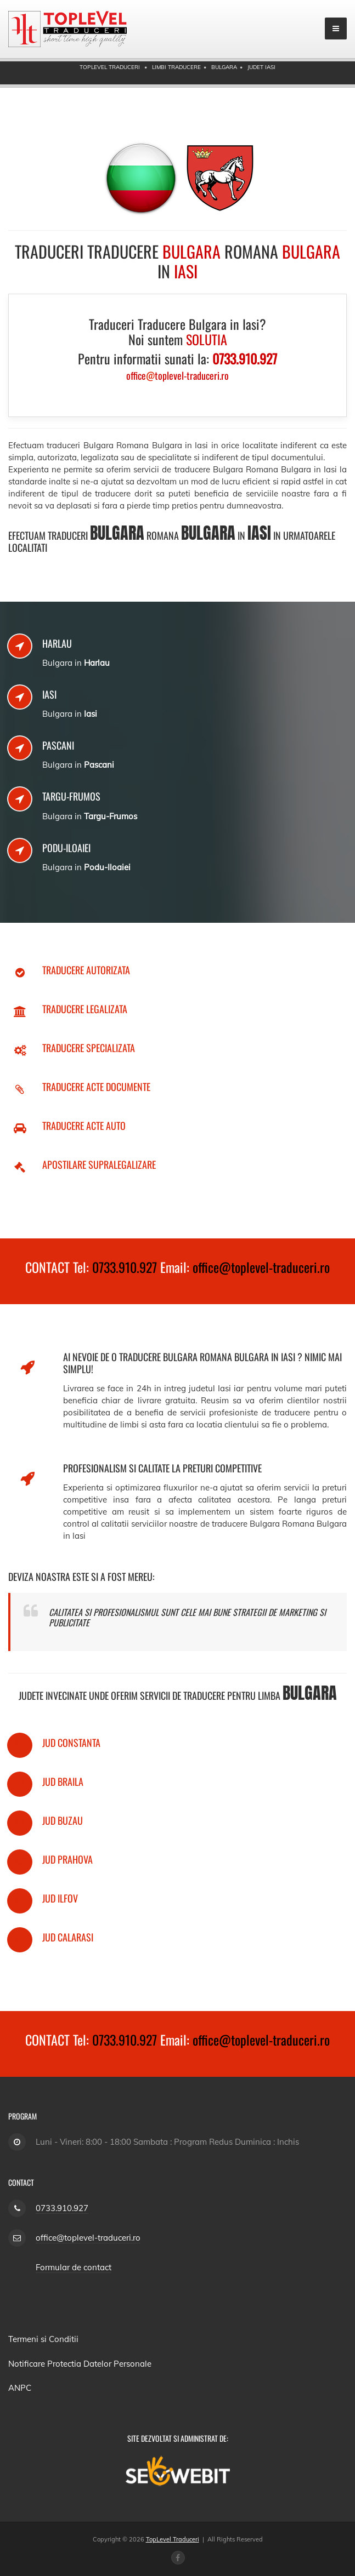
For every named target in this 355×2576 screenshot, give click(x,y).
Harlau (57, 643)
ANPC (19, 2388)
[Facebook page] (178, 2557)
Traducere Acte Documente (96, 1086)
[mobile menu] (336, 28)
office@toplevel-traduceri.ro (261, 1267)
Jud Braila (62, 1781)
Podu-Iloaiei (66, 848)
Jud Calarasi (67, 1937)
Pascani (58, 745)
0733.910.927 (124, 1267)
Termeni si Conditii (43, 2339)
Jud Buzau (62, 1820)
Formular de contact (73, 2267)
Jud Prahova (67, 1859)
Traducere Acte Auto (84, 1125)
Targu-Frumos (71, 796)
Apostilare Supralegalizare (99, 1164)
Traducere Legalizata (84, 1009)
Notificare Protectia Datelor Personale (79, 2363)
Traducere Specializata (88, 1048)
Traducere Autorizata (86, 970)
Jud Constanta (71, 1742)
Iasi (49, 694)
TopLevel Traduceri (172, 2539)
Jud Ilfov (60, 1898)
